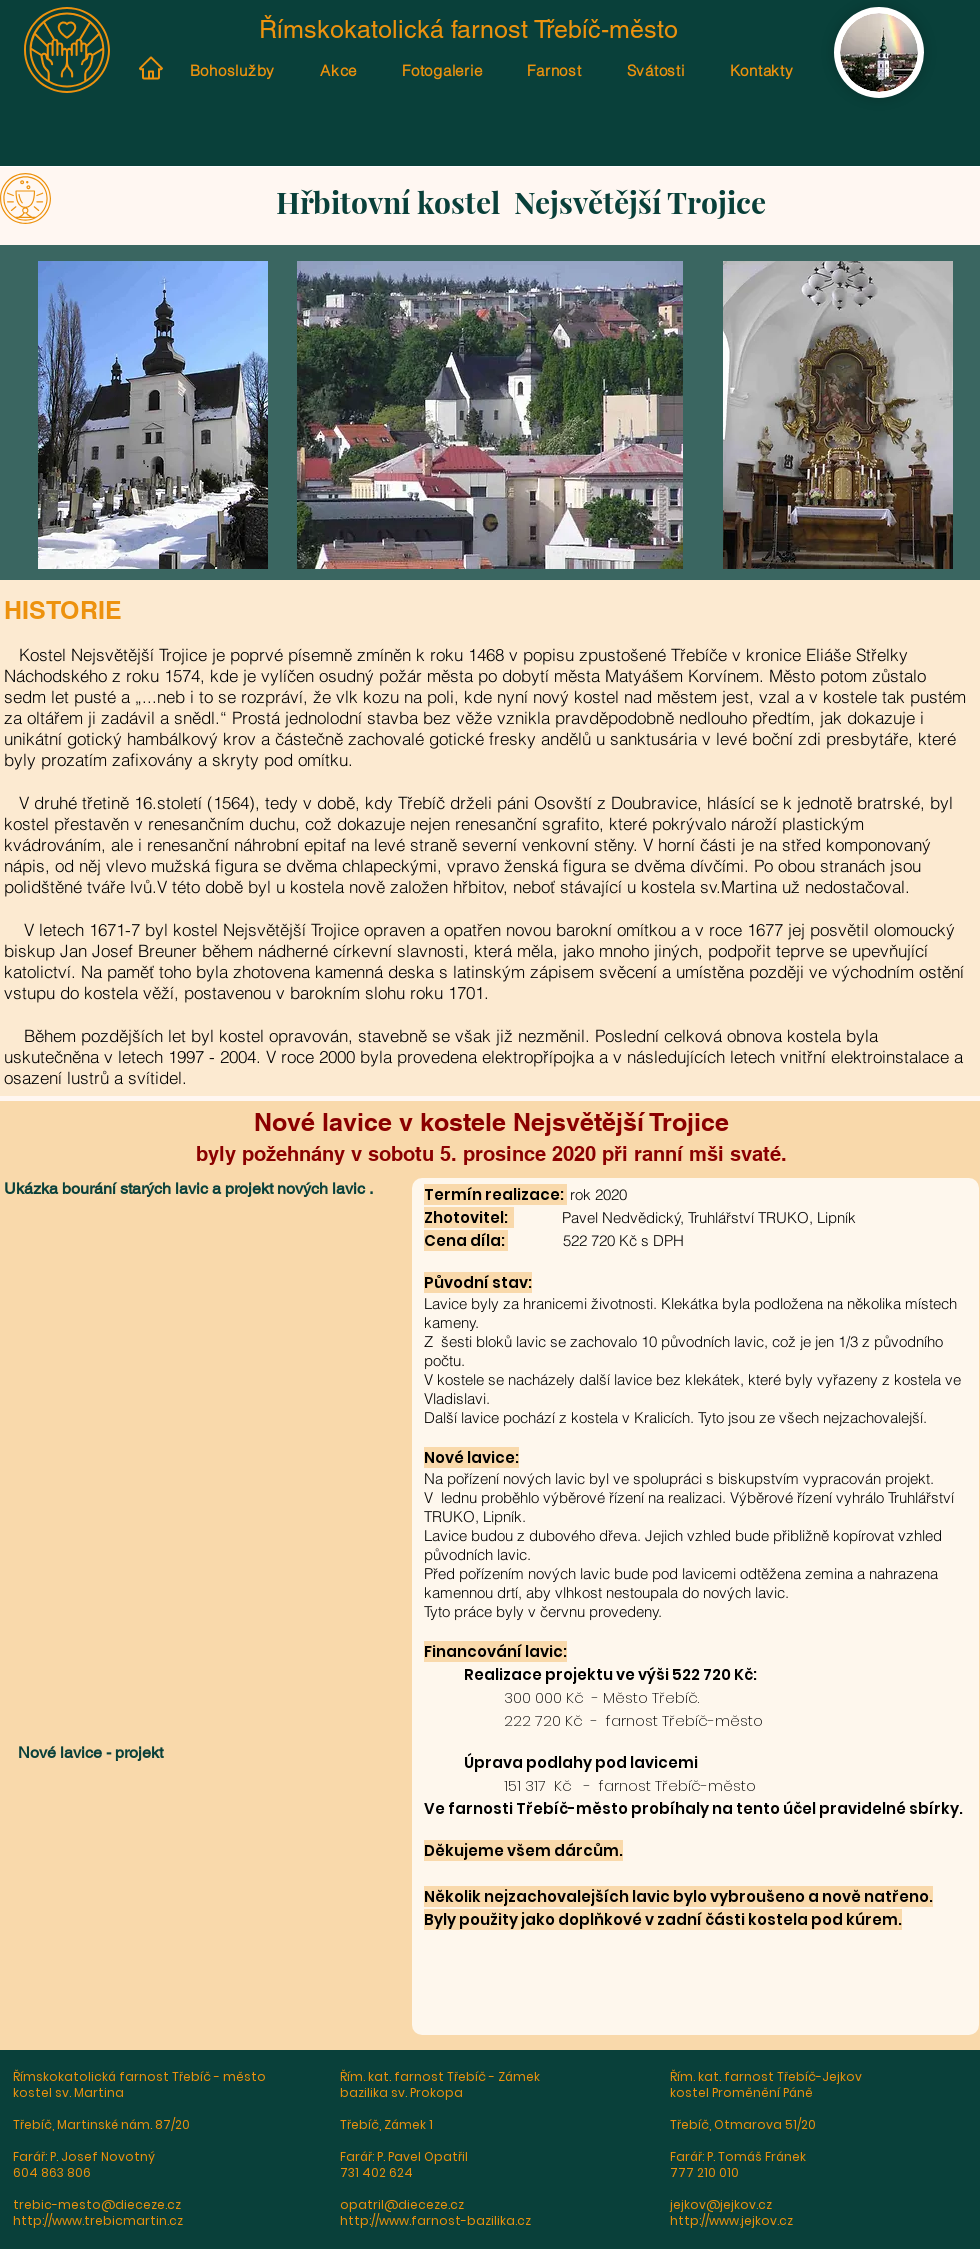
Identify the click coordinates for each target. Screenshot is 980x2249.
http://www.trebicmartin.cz (98, 2220)
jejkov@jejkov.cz (721, 2204)
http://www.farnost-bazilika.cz (435, 2220)
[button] (207, 1349)
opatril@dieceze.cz (402, 2204)
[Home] (150, 68)
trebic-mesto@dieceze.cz (97, 2204)
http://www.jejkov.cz (731, 2220)
